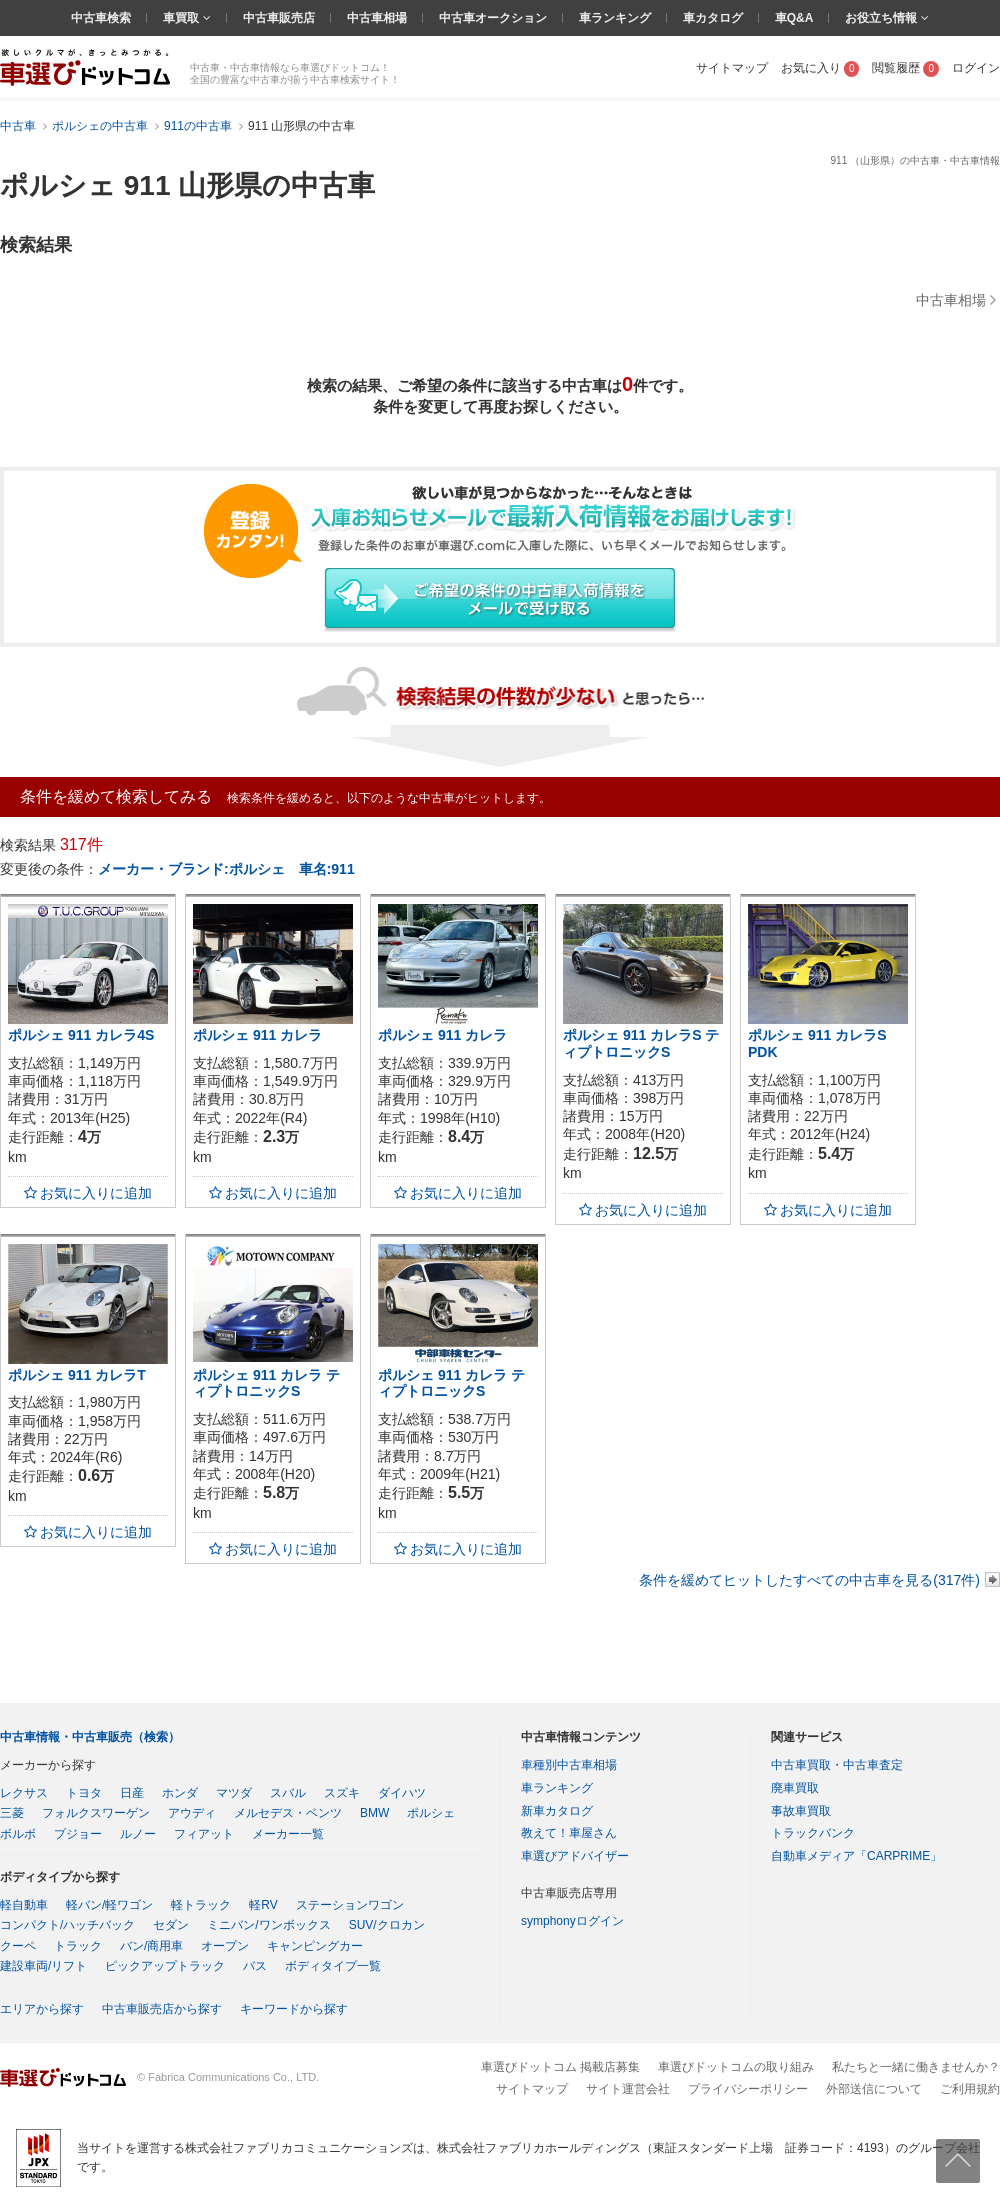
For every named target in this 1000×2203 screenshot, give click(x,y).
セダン (171, 1925)
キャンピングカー (315, 1946)
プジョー (78, 1834)
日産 (132, 1793)
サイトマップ (732, 68)
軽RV (263, 1905)
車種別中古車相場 (569, 1765)
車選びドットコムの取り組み (736, 2067)
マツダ (234, 1793)
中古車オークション (493, 18)
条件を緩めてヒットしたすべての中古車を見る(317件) (809, 1580)
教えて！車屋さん (569, 1833)
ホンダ (180, 1793)
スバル (288, 1793)
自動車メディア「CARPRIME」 (856, 1856)
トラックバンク (813, 1833)
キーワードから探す (294, 2009)
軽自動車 (24, 1905)
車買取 (182, 18)
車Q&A (794, 18)
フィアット (204, 1834)
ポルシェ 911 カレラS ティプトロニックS (641, 1043)
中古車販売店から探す (162, 2009)
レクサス (24, 1793)
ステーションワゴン (350, 1905)
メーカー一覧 (288, 1834)
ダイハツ (402, 1793)
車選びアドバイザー (575, 1856)
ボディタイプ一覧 (333, 1966)
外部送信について (874, 2089)
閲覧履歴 (905, 68)
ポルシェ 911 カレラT (77, 1375)
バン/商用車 (151, 1946)
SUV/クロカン (387, 1925)
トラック (78, 1946)
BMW (374, 1813)
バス (255, 1966)
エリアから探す (42, 2009)
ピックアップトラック (165, 1966)
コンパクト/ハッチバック (67, 1925)
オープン (225, 1946)
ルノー (138, 1834)
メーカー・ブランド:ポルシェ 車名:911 (226, 869)
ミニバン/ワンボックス (268, 1925)
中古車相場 (377, 18)
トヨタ (84, 1793)
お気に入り (820, 68)
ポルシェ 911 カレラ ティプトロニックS (266, 1383)
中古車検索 (101, 18)
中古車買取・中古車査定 (837, 1765)
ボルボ (18, 1834)
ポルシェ (431, 1813)
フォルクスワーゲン (96, 1813)
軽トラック (201, 1905)
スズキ (342, 1793)
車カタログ (713, 18)
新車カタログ (557, 1811)
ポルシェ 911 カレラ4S (81, 1035)
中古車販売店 (279, 18)
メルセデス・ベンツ (288, 1813)
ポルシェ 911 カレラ (257, 1035)
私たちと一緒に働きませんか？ (916, 2067)
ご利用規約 (970, 2089)
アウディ (192, 1813)
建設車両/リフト (43, 1966)
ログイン (976, 68)
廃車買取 (795, 1788)
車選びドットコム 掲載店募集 (560, 2067)
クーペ (18, 1946)
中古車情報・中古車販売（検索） (90, 1737)
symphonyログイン (572, 1921)
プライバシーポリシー (748, 2089)
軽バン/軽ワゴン (109, 1905)
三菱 (12, 1813)
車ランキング (615, 18)
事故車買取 (801, 1811)
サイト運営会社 (628, 2089)
